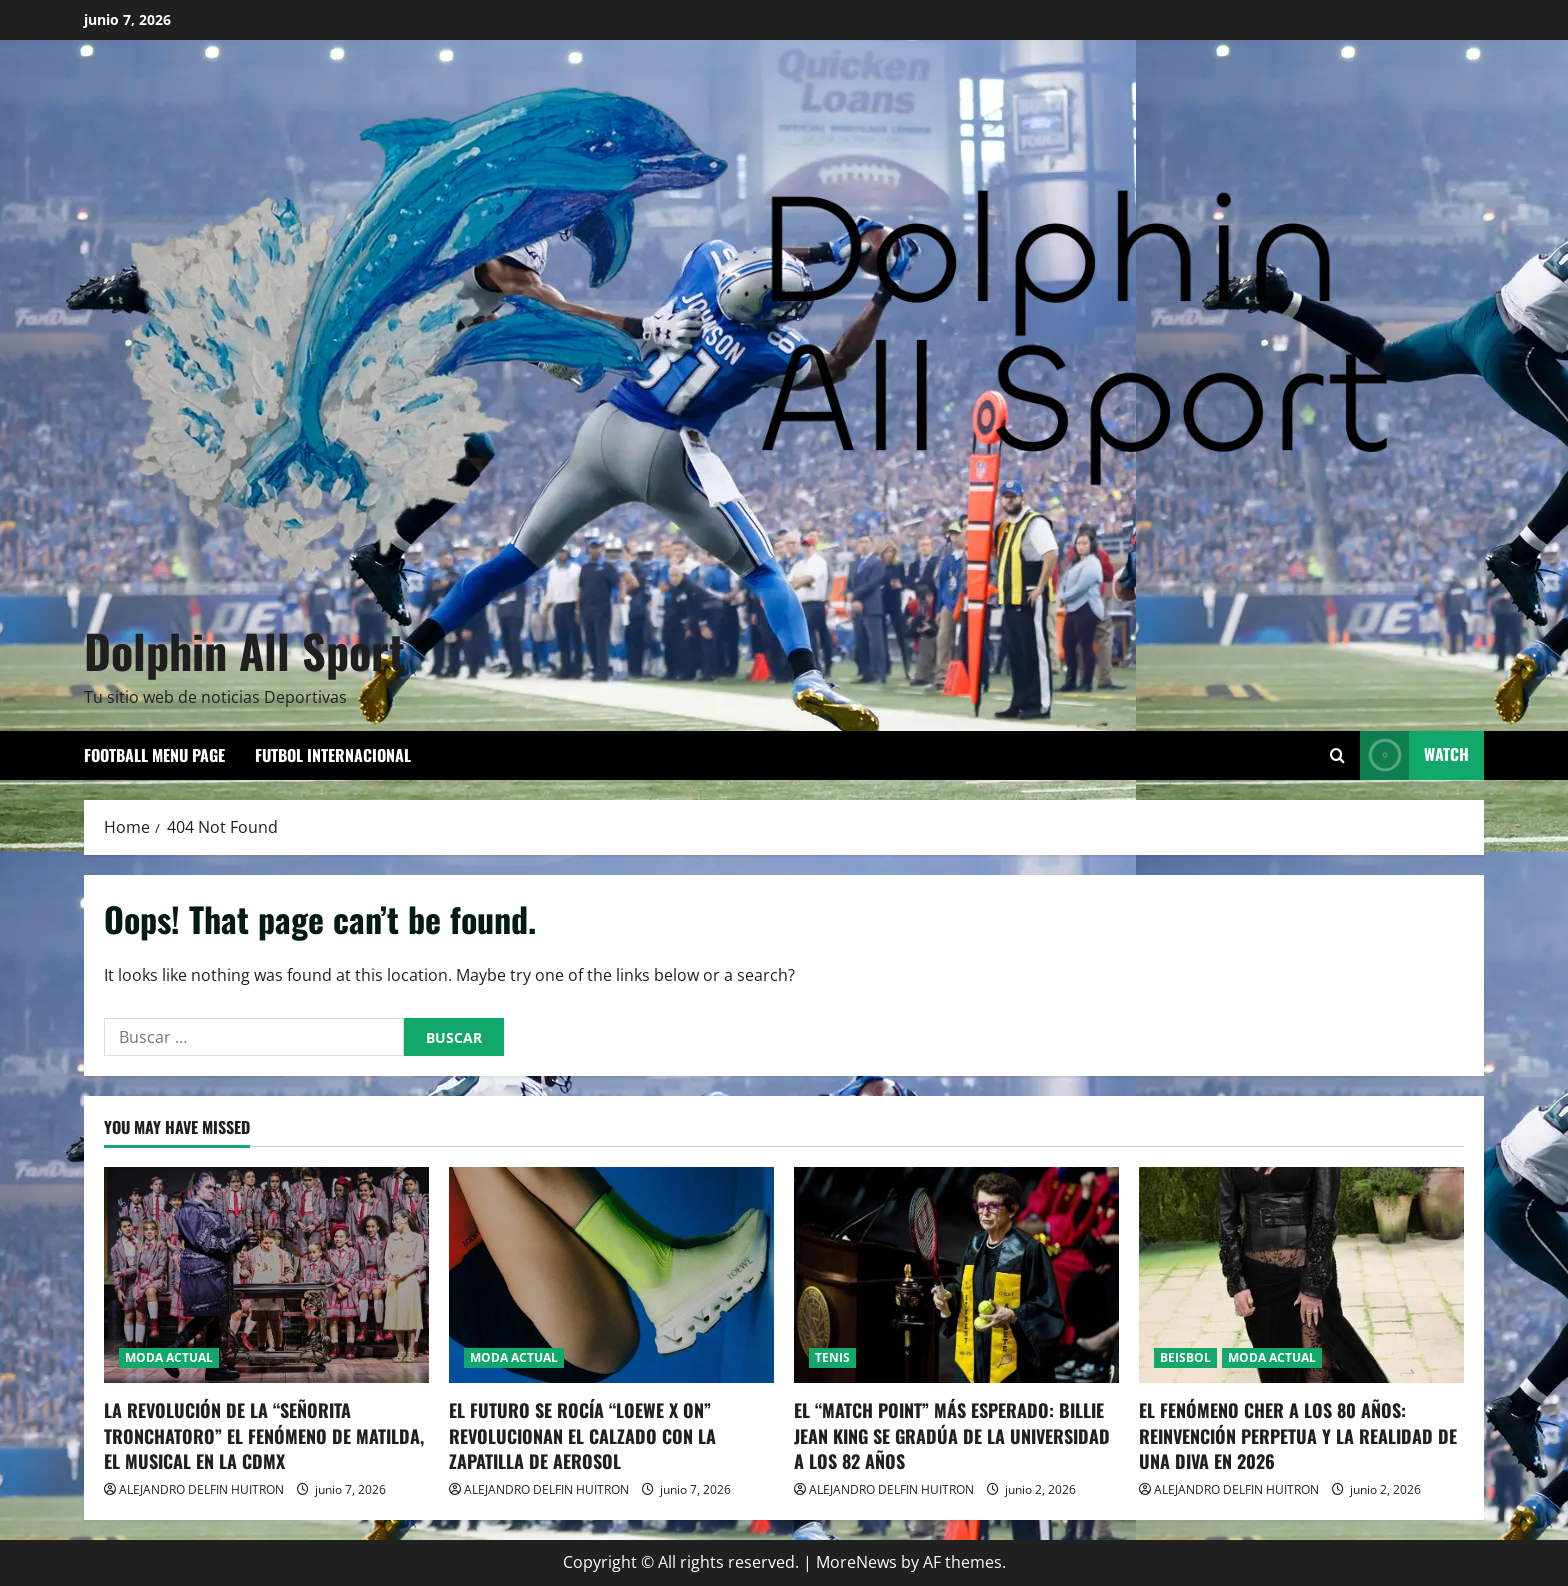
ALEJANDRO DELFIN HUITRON (201, 1489)
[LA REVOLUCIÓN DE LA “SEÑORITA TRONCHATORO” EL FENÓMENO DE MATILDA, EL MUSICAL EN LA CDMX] (266, 1275)
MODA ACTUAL (169, 1357)
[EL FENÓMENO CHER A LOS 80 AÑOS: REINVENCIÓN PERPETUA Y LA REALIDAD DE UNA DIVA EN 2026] (1301, 1275)
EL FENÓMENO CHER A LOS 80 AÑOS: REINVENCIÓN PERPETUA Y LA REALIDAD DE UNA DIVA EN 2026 (1298, 1435)
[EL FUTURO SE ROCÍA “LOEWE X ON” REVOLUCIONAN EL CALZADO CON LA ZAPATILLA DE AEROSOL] (611, 1275)
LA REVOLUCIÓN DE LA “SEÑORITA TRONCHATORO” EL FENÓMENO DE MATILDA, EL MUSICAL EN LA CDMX (264, 1435)
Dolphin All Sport (244, 650)
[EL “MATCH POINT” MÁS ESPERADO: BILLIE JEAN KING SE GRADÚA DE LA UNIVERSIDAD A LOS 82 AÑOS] (956, 1275)
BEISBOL (1185, 1357)
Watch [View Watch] (1414, 755)
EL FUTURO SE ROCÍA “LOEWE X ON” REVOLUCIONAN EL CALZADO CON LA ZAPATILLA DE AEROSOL (582, 1435)
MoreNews (856, 1562)
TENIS (832, 1357)
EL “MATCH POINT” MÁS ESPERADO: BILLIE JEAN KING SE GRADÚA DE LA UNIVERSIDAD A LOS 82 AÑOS (952, 1435)
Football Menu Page (154, 755)
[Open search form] (1337, 755)
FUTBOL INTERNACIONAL (333, 755)
